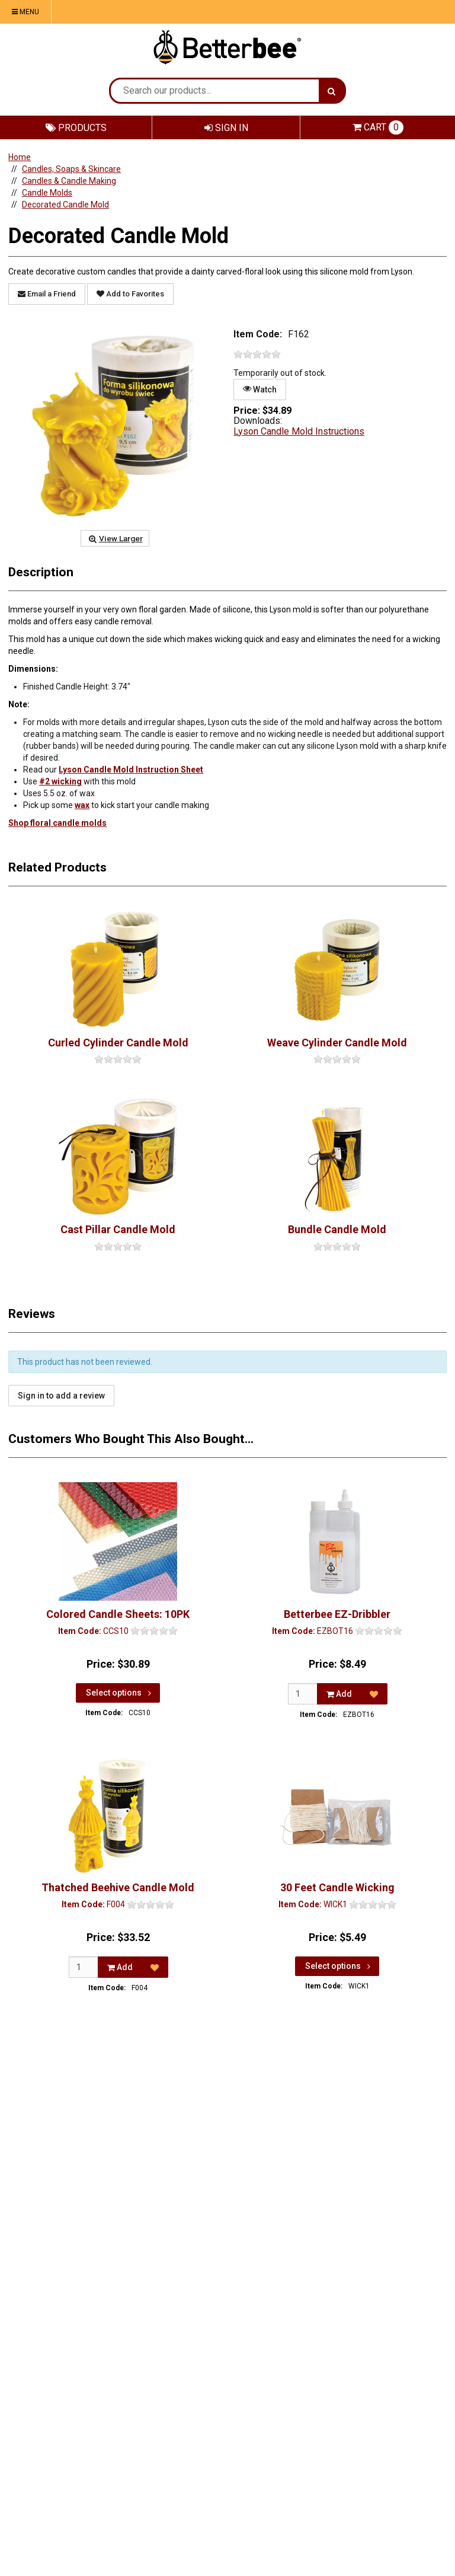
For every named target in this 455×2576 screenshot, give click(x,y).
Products (76, 127)
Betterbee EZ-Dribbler (337, 1614)
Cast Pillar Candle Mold (117, 1229)
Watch (260, 389)
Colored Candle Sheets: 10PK (118, 1614)
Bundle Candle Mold (337, 1229)
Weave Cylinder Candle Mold (337, 1042)
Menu (25, 12)
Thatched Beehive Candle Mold (117, 1887)
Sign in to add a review (61, 1395)
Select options (119, 1692)
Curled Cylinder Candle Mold (118, 1042)
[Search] (331, 90)
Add (339, 1694)
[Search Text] (215, 90)
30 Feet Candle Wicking (337, 1887)
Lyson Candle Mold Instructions (298, 431)
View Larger (114, 538)
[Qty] (303, 1693)
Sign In (226, 127)
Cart (378, 127)
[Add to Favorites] (373, 1693)
